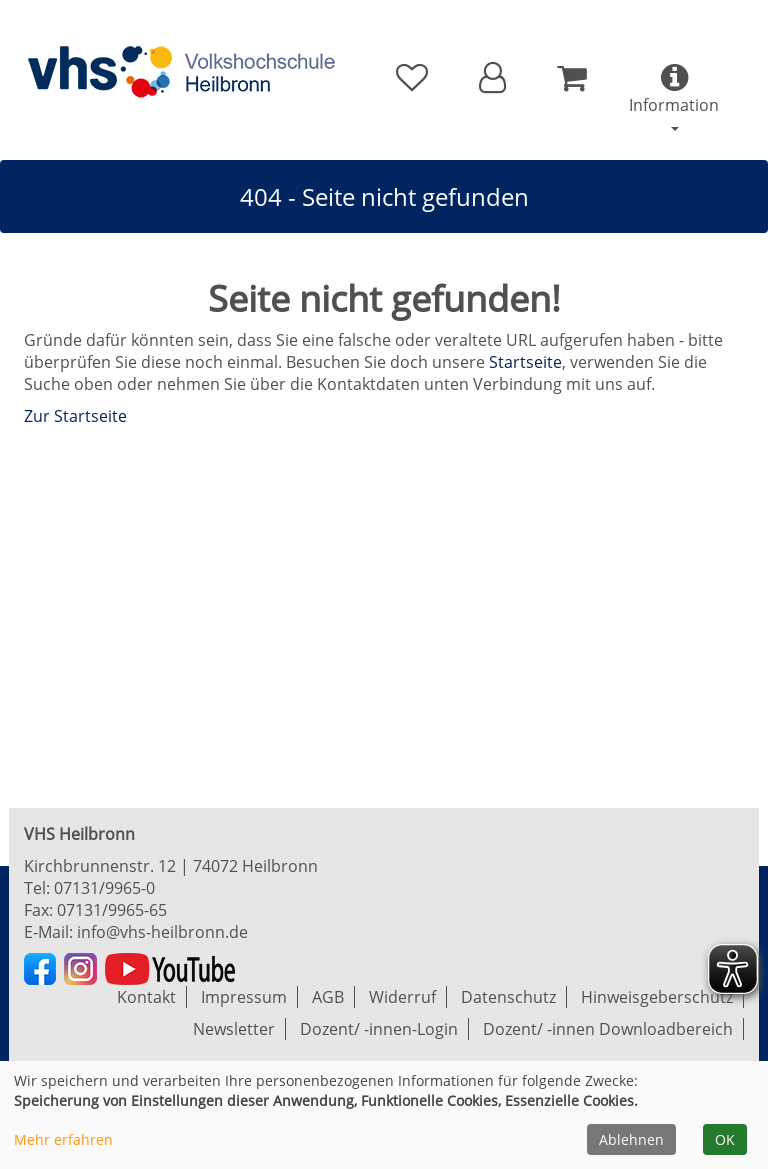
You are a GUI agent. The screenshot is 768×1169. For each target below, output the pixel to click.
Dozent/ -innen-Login (379, 1029)
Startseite (525, 362)
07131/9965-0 (104, 888)
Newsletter (234, 1029)
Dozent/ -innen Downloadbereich (608, 1029)
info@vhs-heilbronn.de (162, 932)
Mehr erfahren (63, 1139)
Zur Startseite (75, 416)
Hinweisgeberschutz (657, 997)
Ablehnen (631, 1139)
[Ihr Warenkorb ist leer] (571, 78)
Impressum (244, 997)
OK (725, 1139)
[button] (492, 78)
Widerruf (402, 997)
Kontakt (146, 997)
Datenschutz (508, 997)
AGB (328, 997)
